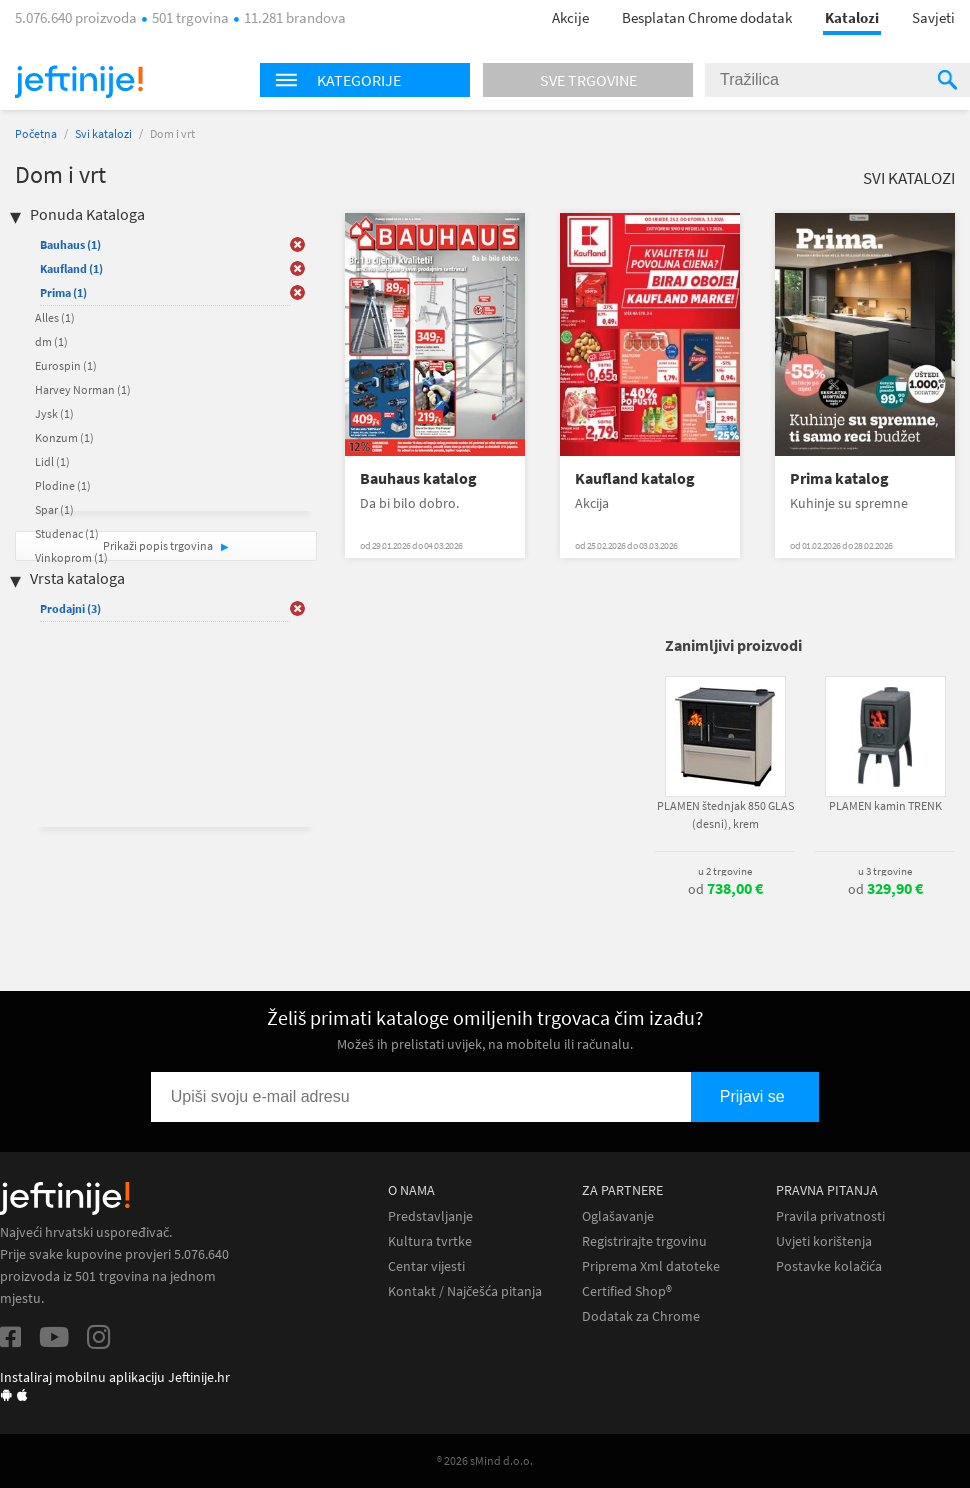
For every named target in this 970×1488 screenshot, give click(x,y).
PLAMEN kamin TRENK (885, 805)
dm (51, 341)
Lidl (52, 461)
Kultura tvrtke (430, 1241)
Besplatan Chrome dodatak (707, 17)
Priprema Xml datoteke (651, 1266)
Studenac (67, 533)
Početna (36, 133)
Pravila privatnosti (830, 1216)
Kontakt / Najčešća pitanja (465, 1291)
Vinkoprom (71, 557)
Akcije (570, 17)
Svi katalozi (103, 133)
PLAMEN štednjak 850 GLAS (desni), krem (725, 814)
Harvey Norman (83, 389)
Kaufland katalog (635, 478)
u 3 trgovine (885, 871)
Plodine (63, 485)
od (725, 889)
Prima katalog (839, 478)
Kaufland (71, 268)
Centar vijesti (426, 1266)
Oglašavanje (618, 1216)
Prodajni (70, 608)
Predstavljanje (430, 1216)
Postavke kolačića (829, 1266)
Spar (54, 509)
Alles (55, 317)
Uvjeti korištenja (824, 1241)
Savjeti (933, 17)
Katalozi (852, 17)
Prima (63, 292)
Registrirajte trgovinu (644, 1241)
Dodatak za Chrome (641, 1316)
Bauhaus (70, 244)
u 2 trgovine (725, 871)
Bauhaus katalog (418, 478)
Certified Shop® (627, 1291)
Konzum (64, 437)
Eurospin (66, 365)
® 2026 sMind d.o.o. (485, 1460)
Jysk (54, 413)
